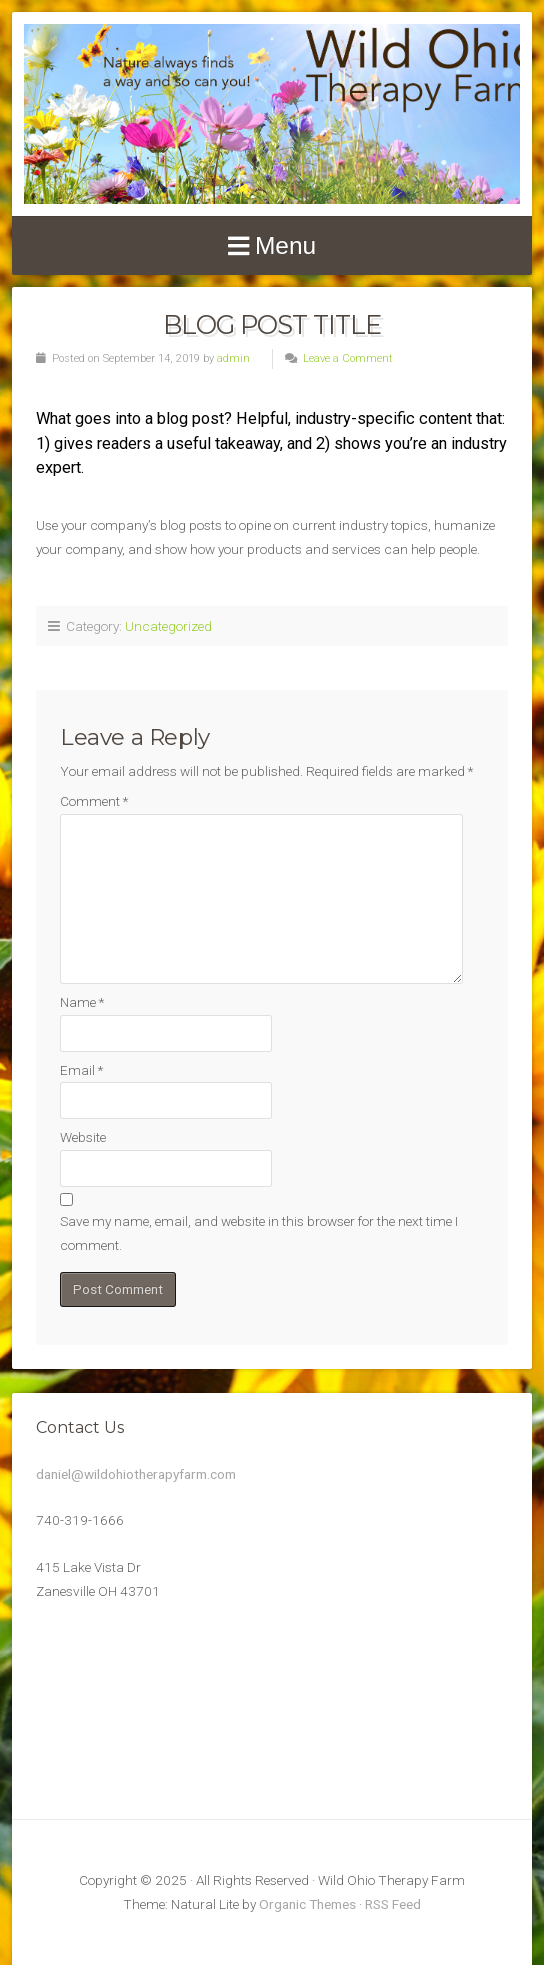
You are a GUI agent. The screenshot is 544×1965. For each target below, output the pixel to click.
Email (81, 1070)
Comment (94, 801)
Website (83, 1137)
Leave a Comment (348, 358)
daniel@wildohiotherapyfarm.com (136, 1474)
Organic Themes (307, 1904)
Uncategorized (168, 626)
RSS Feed (393, 1904)
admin (233, 358)
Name (82, 1002)
